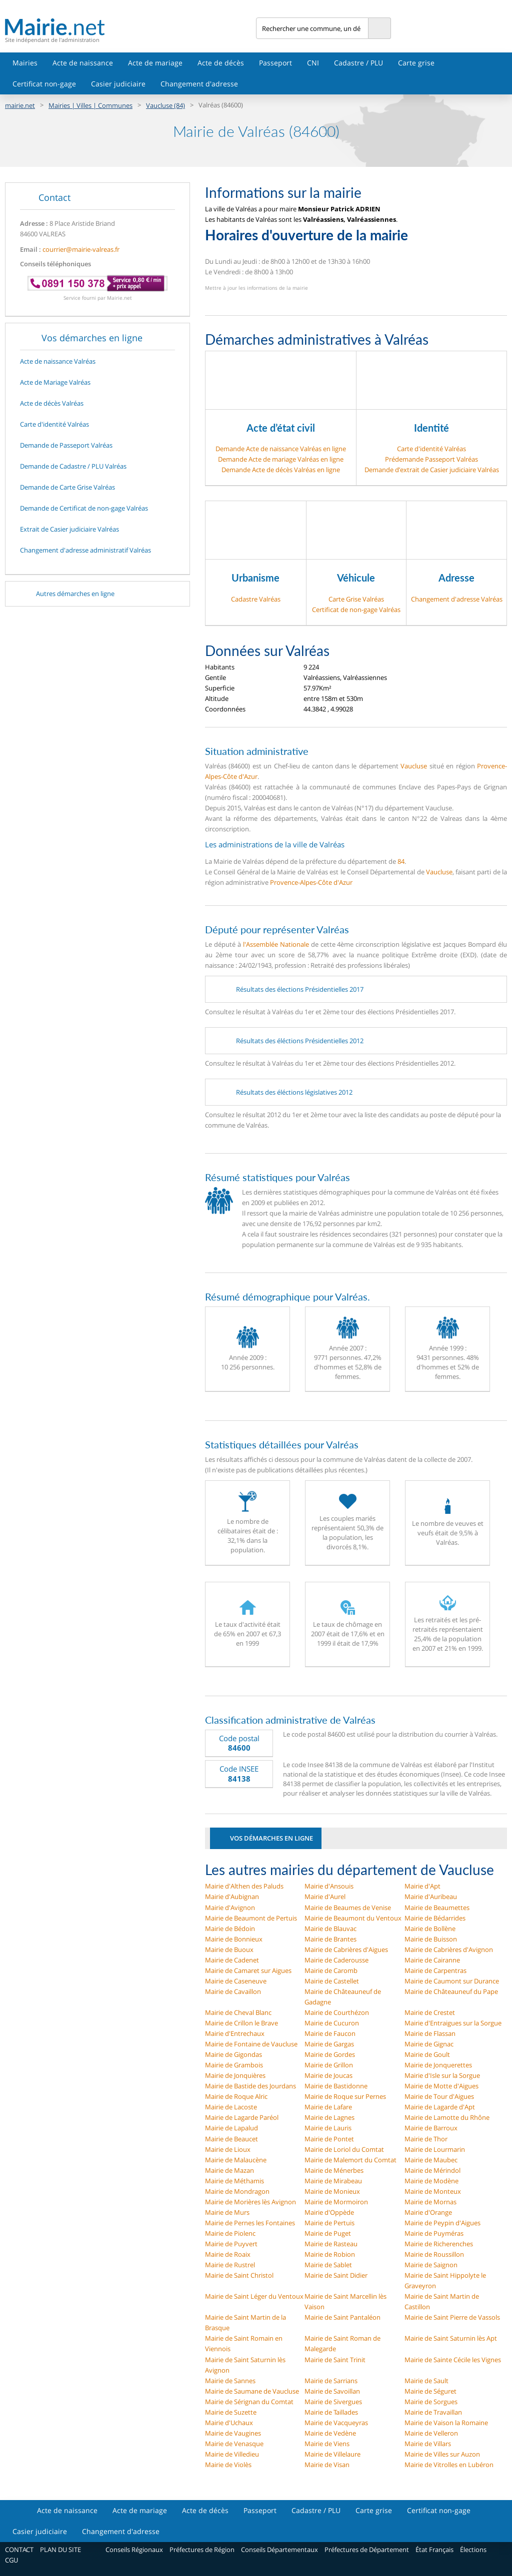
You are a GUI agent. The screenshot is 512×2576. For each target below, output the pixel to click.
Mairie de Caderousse (336, 1959)
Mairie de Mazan (229, 2170)
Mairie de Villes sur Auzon (442, 2454)
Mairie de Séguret (430, 2391)
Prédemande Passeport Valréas (431, 459)
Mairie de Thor (426, 2138)
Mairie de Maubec (431, 2159)
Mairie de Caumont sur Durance (451, 1980)
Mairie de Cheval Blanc (238, 2012)
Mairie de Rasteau (331, 2243)
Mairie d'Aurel (325, 1896)
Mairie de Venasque (234, 2443)
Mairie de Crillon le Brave (241, 2022)
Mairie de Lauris (328, 2127)
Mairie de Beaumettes (437, 1907)
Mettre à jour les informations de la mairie (256, 287)
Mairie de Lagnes (329, 2117)
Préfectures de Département (366, 2549)
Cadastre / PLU (358, 62)
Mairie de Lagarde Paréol (241, 2117)
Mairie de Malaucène (235, 2159)
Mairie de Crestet (429, 2012)
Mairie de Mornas (430, 2201)
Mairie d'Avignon (230, 1907)
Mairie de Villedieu (232, 2454)
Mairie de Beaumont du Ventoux (353, 1918)
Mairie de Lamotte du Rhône (447, 2117)
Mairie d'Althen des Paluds (244, 1886)
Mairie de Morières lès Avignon (250, 2201)
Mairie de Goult (427, 2054)
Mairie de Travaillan (433, 2412)
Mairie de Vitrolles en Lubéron (449, 2464)
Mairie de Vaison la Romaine (446, 2422)
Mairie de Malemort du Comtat (350, 2159)
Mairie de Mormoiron (336, 2201)
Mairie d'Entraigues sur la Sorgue (453, 2022)
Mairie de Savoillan (332, 2391)
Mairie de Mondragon (237, 2191)
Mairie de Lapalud (231, 2127)
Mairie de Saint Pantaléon (342, 2317)
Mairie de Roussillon (434, 2254)
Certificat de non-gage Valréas (356, 609)
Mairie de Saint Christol (239, 2275)
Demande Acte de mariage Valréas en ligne (281, 459)
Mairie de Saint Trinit (335, 2359)
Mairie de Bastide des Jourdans (250, 2085)
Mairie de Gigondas (233, 2054)
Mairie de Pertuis (329, 2222)
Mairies (25, 62)
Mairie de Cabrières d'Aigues (346, 1949)
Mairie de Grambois (234, 2064)
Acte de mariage (155, 62)
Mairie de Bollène (430, 1928)
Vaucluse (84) (165, 105)
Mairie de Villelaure (332, 2454)
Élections (473, 2549)
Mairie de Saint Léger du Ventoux (254, 2296)
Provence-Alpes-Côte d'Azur (311, 882)
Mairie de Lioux (227, 2149)
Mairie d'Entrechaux (234, 2033)
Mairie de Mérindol (432, 2170)
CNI (313, 62)
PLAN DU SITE (60, 2549)
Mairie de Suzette (230, 2412)
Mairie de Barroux (431, 2127)
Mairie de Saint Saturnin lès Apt (450, 2338)
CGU (11, 2560)
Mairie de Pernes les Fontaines (250, 2222)
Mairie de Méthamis (234, 2180)
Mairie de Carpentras (435, 1970)
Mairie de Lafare (328, 2106)
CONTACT (19, 2549)
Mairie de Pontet (329, 2138)
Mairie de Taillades (331, 2412)
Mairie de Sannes (230, 2380)
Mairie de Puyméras (434, 2233)
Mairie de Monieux (332, 2191)
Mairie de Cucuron (331, 2022)
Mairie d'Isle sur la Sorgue (442, 2075)
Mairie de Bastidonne (336, 2085)
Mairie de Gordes (329, 2054)
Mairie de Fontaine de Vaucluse (251, 2043)
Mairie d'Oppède (329, 2212)
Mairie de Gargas (329, 2043)
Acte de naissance (82, 62)
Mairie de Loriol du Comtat (344, 2149)
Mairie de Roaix (227, 2254)
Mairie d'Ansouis (329, 1886)
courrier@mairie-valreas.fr (81, 249)
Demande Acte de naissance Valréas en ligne (281, 448)
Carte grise (416, 62)
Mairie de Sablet (328, 2264)
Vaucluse (413, 765)
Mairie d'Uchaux (229, 2422)
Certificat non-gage (44, 83)
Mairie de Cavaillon (233, 1991)
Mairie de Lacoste (231, 2106)
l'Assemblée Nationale (276, 944)
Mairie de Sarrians (331, 2380)
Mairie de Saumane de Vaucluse (252, 2391)
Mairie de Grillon (328, 2064)
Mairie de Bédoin (230, 1928)
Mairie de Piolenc (230, 2233)
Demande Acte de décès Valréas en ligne (281, 469)
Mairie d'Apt (422, 1886)
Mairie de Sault (426, 2380)
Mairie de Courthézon (336, 2012)
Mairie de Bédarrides (435, 1918)
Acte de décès (221, 62)
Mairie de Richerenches (438, 2243)
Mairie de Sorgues (431, 2401)
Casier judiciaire (118, 83)
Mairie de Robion (329, 2254)
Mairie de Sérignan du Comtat (249, 2401)
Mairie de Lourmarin (434, 2149)
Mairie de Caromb (331, 1970)
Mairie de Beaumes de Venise (347, 1907)
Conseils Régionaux (134, 2549)
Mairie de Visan (327, 2464)
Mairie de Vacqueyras (336, 2422)
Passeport (275, 62)
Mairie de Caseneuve (235, 1980)
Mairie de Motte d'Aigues (441, 2085)
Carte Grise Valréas (356, 599)
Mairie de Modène (431, 2180)
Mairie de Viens (327, 2443)
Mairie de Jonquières (235, 2075)
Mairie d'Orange (428, 2212)
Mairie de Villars (427, 2443)
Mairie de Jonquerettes (438, 2064)
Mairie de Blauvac (330, 1928)
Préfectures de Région (202, 2549)
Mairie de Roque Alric (236, 2096)
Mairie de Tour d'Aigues (439, 2096)
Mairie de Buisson (430, 1938)
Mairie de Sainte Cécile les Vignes (452, 2359)
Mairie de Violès (228, 2464)
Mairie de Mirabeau (333, 2180)
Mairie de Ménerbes (334, 2170)
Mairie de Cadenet (232, 1959)
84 (401, 861)
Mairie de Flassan (430, 2033)
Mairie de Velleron (431, 2433)
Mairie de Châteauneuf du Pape (451, 1991)
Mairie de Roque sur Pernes (345, 2096)
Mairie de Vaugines (233, 2433)
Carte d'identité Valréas (431, 448)
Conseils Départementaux (279, 2549)
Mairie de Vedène (330, 2433)
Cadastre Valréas (255, 599)
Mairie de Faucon (330, 2033)
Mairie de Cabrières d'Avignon (448, 1949)
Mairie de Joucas (328, 2075)
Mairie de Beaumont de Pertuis (251, 1918)
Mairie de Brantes (330, 1938)
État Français (435, 2549)
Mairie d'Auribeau (430, 1896)
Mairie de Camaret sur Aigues (248, 1970)
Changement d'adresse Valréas (456, 599)
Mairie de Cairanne (432, 1959)
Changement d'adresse (199, 83)
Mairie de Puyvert (231, 2243)
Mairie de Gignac (429, 2043)
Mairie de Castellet (331, 1980)
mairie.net (20, 105)
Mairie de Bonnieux (233, 1938)
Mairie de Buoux (229, 1949)
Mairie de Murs (227, 2212)
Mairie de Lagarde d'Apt (439, 2106)
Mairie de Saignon (431, 2264)
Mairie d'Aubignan (232, 1896)
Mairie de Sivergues (333, 2401)
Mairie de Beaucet (231, 2138)
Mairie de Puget (327, 2233)
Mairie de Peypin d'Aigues (442, 2222)
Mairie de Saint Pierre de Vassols (452, 2317)
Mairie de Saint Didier (336, 2275)
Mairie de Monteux (432, 2191)
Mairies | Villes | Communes (90, 105)
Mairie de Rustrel (230, 2264)
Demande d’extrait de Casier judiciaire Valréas (431, 469)
